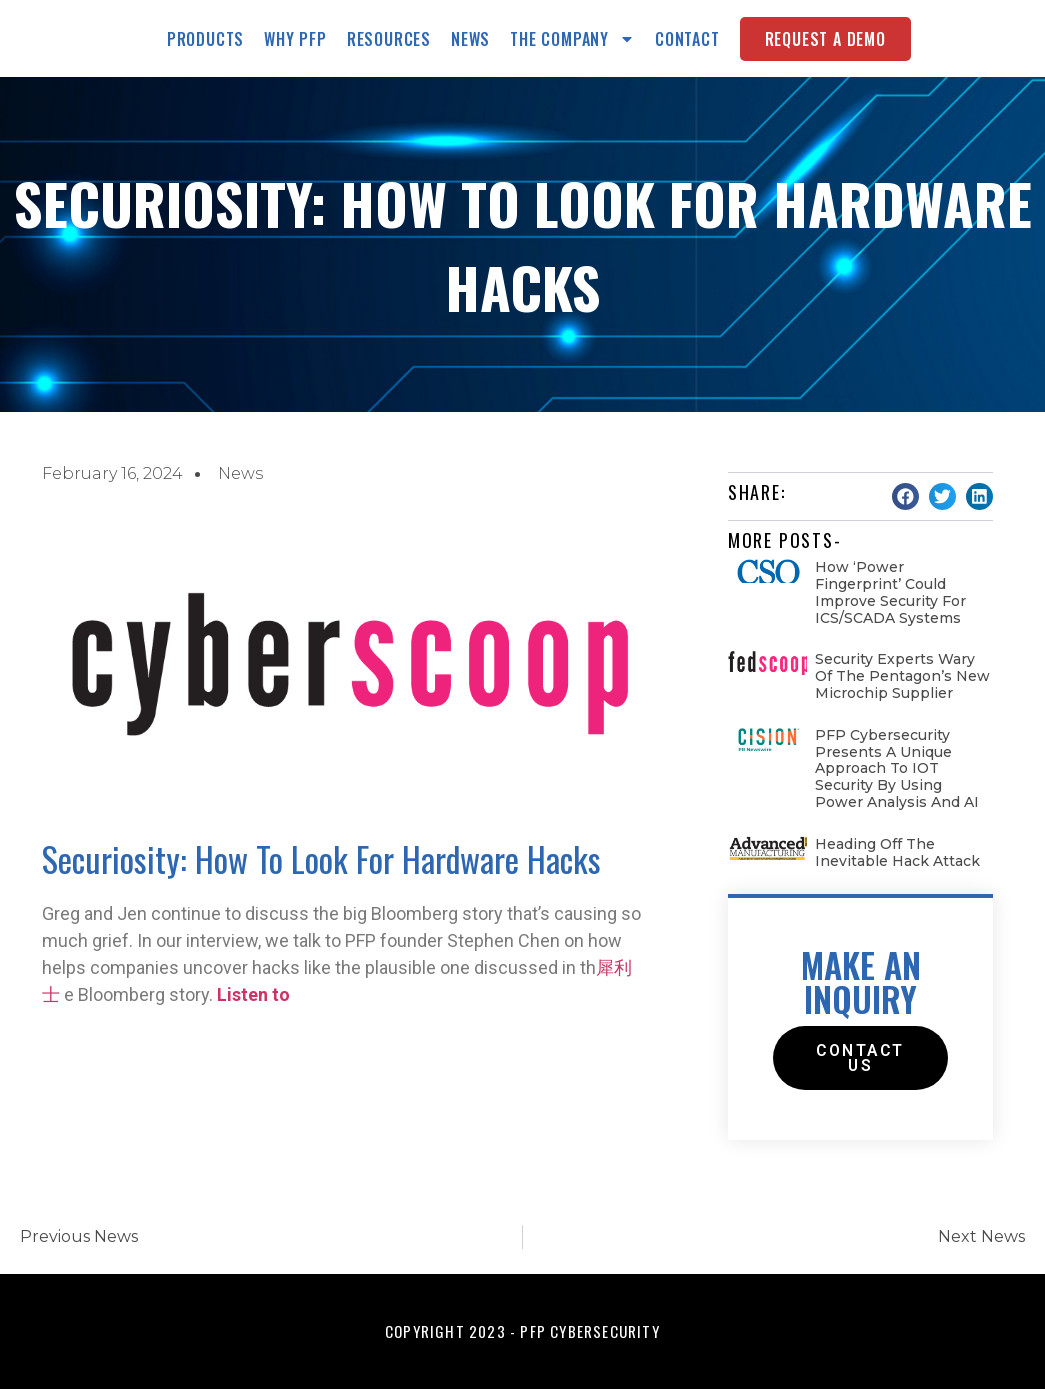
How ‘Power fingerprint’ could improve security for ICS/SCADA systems (890, 592)
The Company (572, 39)
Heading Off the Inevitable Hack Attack (897, 852)
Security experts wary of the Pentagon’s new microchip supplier (902, 676)
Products (205, 39)
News (470, 39)
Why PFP (295, 39)
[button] (905, 496)
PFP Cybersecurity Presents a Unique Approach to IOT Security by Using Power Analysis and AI (897, 768)
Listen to (253, 994)
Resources (389, 39)
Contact (687, 39)
